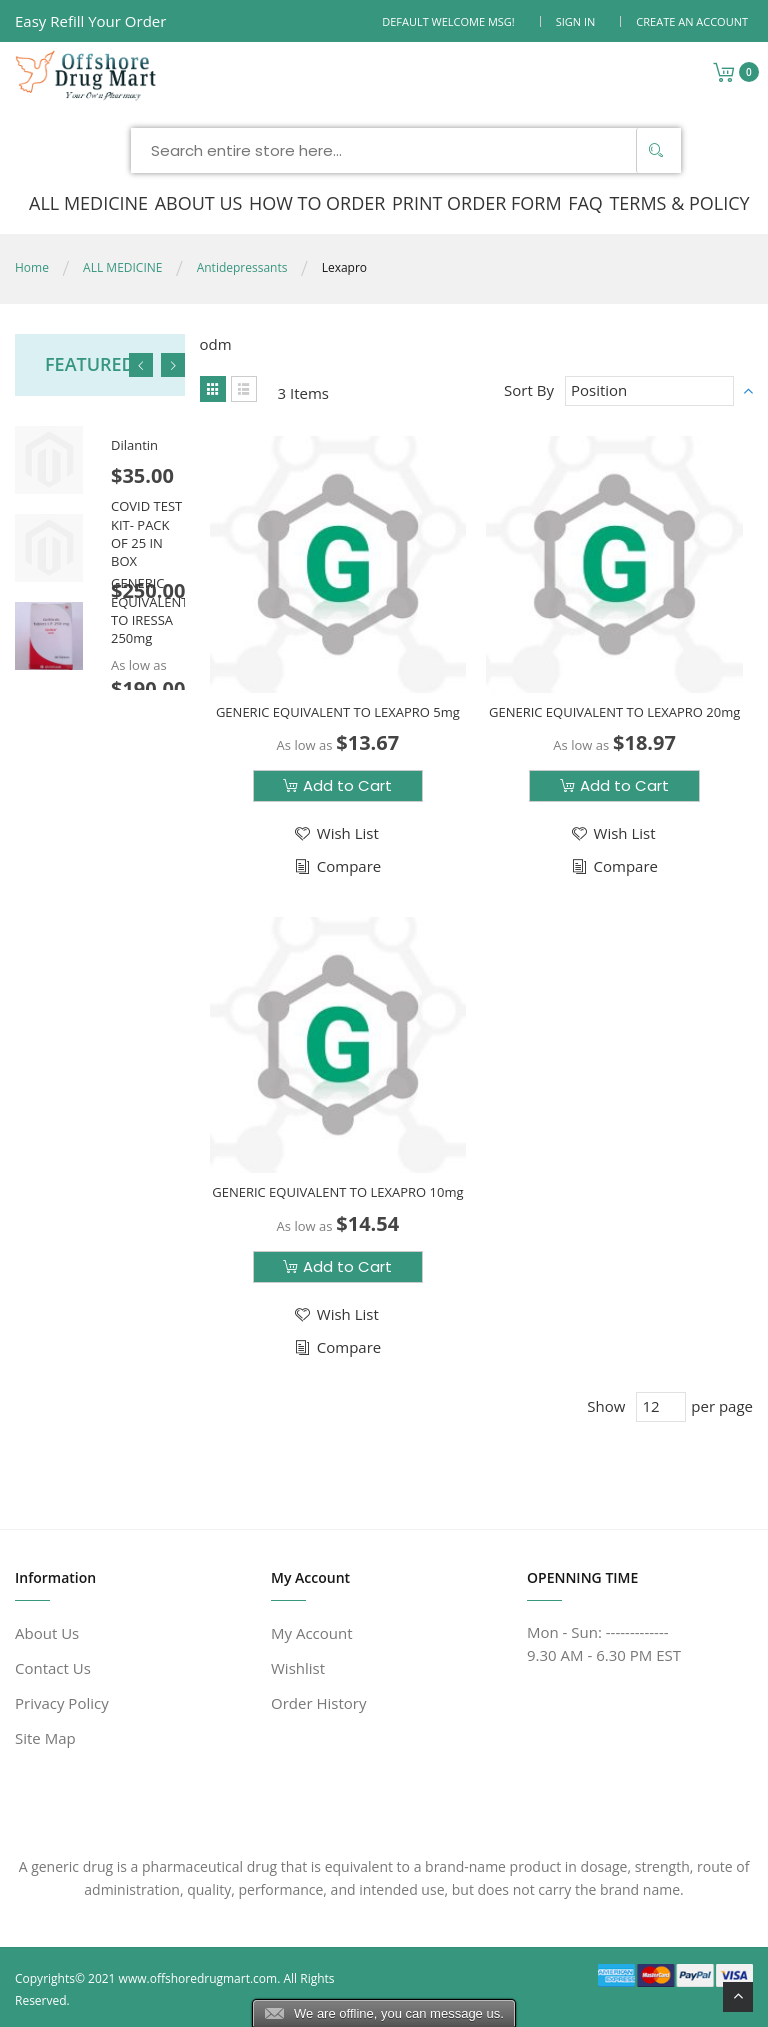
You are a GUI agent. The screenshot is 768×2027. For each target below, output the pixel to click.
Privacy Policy (62, 1702)
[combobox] (406, 149)
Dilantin (134, 444)
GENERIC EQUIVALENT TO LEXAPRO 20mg (614, 711)
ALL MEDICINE (122, 266)
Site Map (45, 1737)
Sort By (529, 389)
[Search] (656, 149)
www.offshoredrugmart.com (198, 1977)
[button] (335, 832)
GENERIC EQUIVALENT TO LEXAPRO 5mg (338, 711)
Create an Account (692, 21)
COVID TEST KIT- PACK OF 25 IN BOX (146, 532)
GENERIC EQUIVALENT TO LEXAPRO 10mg (337, 1191)
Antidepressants (242, 266)
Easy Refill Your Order (90, 21)
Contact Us (53, 1667)
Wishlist (298, 1667)
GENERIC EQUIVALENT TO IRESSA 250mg (149, 610)
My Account (312, 1632)
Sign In (576, 21)
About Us (47, 1632)
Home (32, 266)
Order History (318, 1702)
